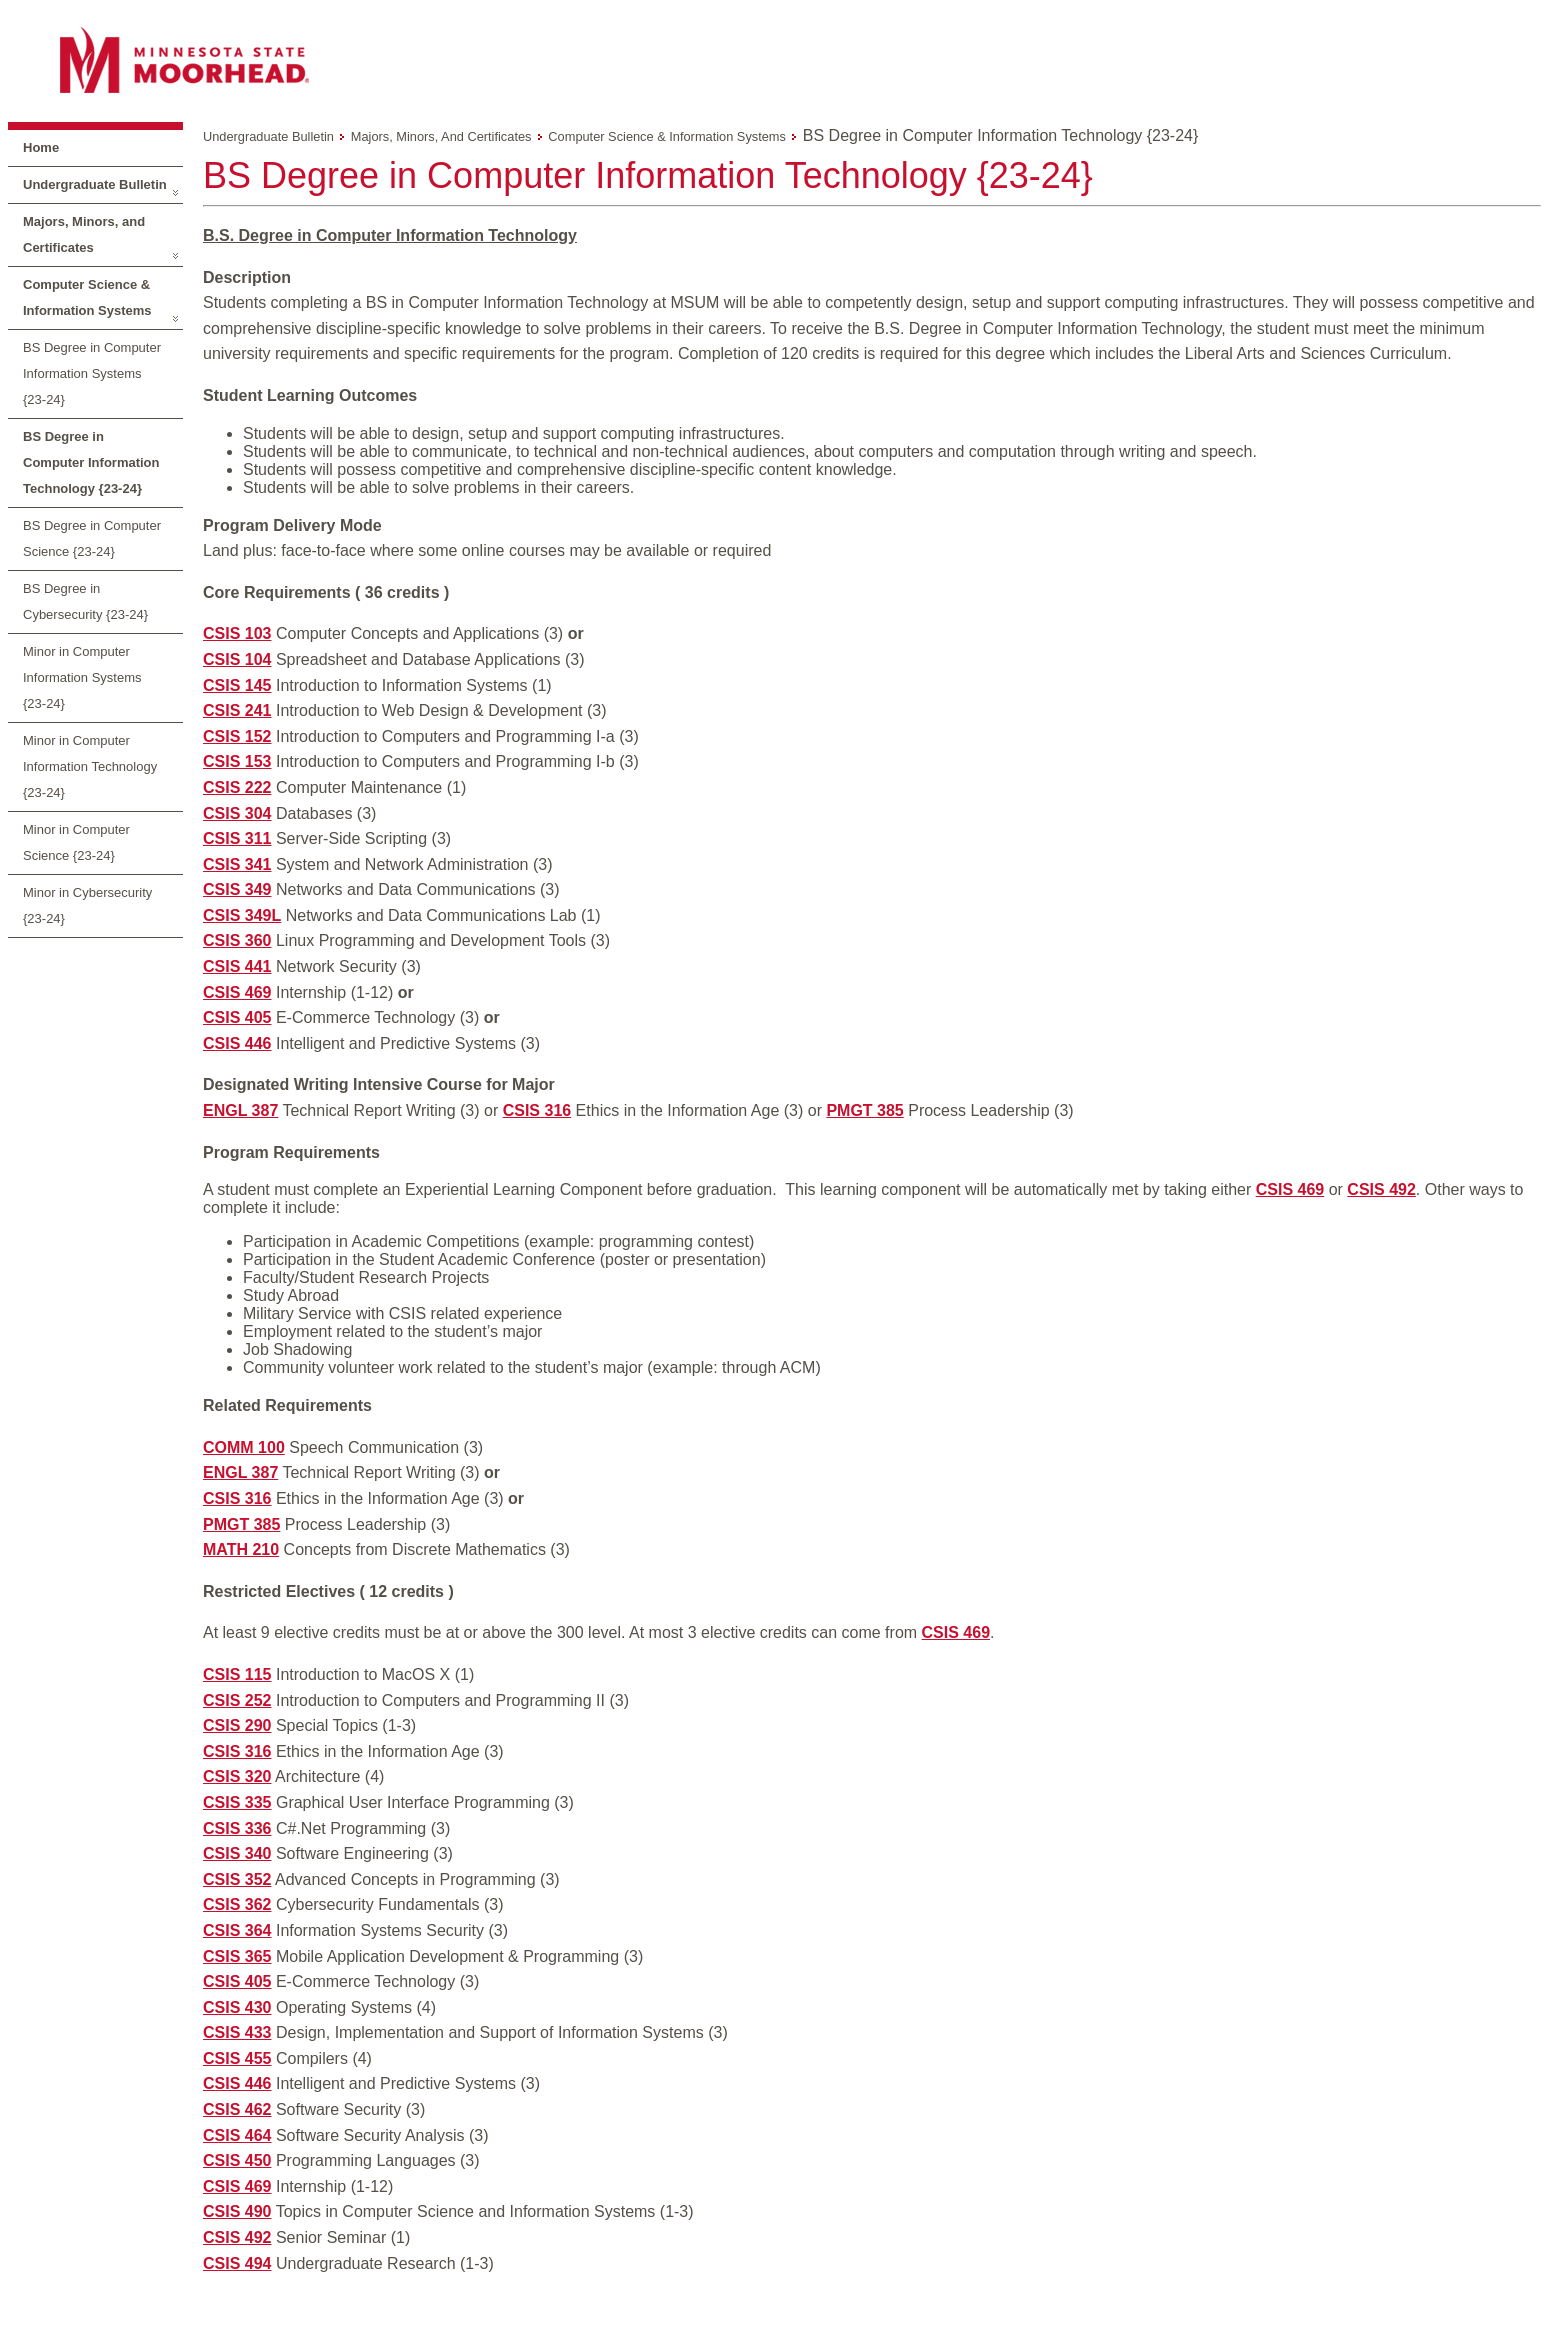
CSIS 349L (242, 915)
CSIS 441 (237, 966)
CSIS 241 (237, 710)
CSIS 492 (1381, 1189)
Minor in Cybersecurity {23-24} (87, 905)
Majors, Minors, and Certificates (84, 234)
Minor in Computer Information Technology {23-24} (90, 766)
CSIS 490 (237, 2211)
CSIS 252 (237, 1700)
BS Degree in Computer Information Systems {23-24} (92, 373)
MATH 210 (241, 1549)
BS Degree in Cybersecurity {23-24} (85, 601)
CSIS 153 (237, 761)
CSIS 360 (237, 940)
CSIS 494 (237, 2263)
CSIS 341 (237, 864)
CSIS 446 (237, 1043)
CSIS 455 (237, 2058)
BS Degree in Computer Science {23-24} (92, 538)
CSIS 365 (237, 1956)
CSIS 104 (237, 659)
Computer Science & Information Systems (87, 297)
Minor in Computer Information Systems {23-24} (82, 677)
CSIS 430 (237, 2007)
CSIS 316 (537, 1110)
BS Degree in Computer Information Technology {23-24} (91, 462)
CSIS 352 (237, 1879)
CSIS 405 (237, 1017)
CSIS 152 (237, 736)
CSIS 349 (237, 889)
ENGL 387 (240, 1110)
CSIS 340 (237, 1853)
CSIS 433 (237, 2032)
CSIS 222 (237, 787)
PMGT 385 (864, 1110)
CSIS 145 (237, 685)
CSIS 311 (237, 838)
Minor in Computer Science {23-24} (76, 842)
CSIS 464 (237, 2135)
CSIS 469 (237, 992)
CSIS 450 (237, 2160)
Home (41, 147)
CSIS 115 (237, 1674)
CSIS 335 (237, 1802)
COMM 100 (244, 1447)
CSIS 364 (237, 1930)
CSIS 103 (237, 633)
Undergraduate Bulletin (95, 184)
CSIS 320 (237, 1776)
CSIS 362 (237, 1904)
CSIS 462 (237, 2109)
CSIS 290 (237, 1725)
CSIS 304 (237, 813)
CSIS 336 (237, 1828)
